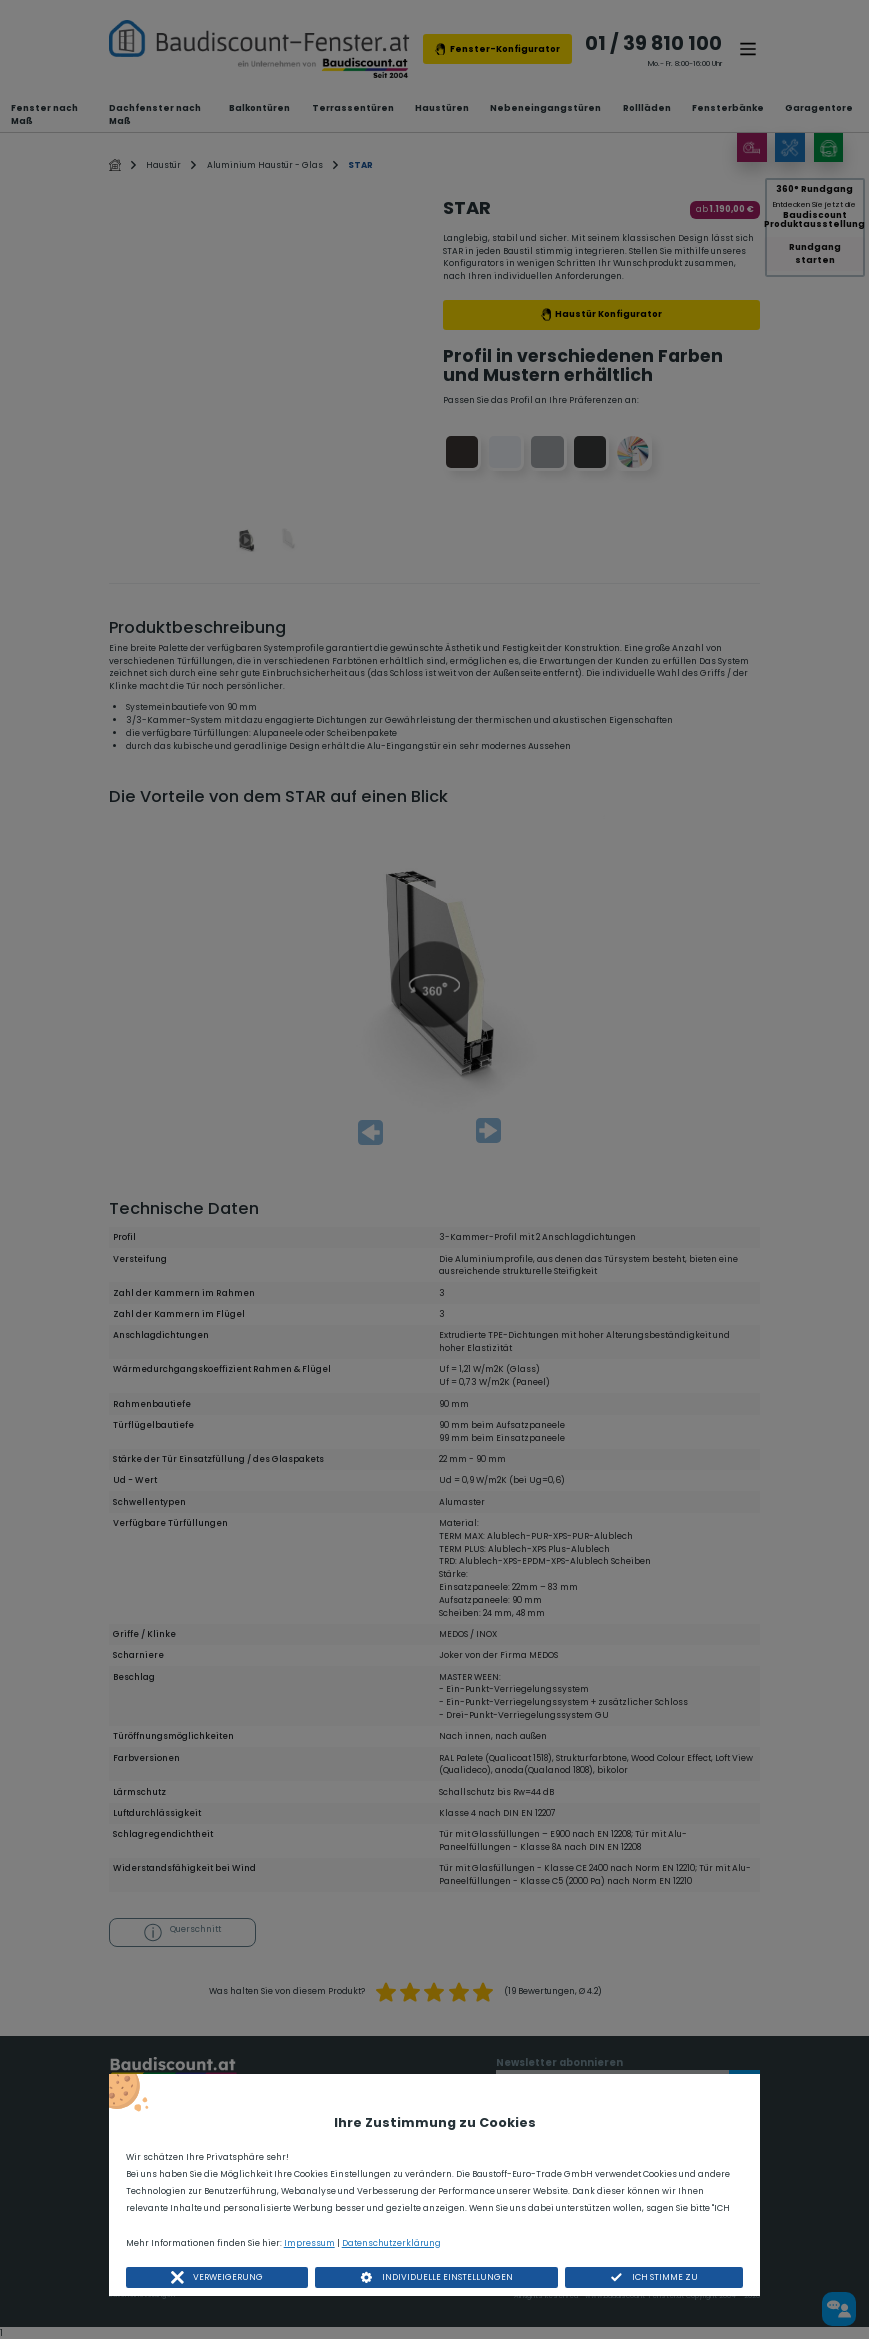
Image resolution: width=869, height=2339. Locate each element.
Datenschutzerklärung (391, 2243)
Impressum (309, 2243)
